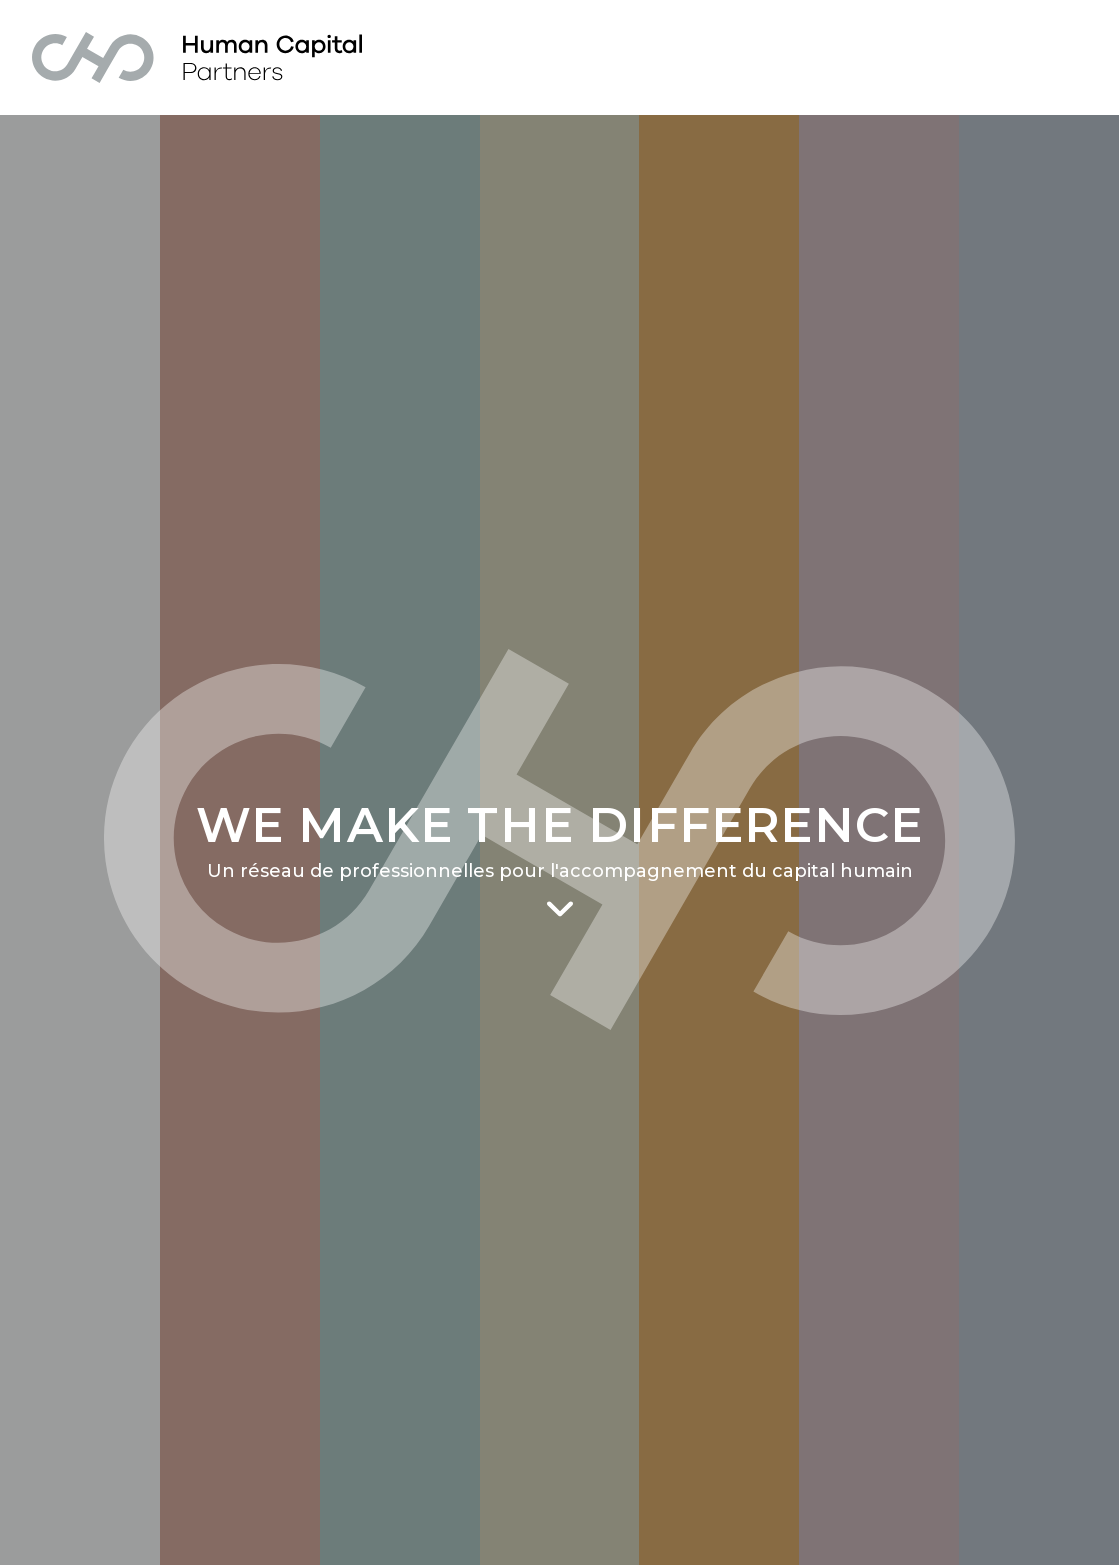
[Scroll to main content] (560, 910)
